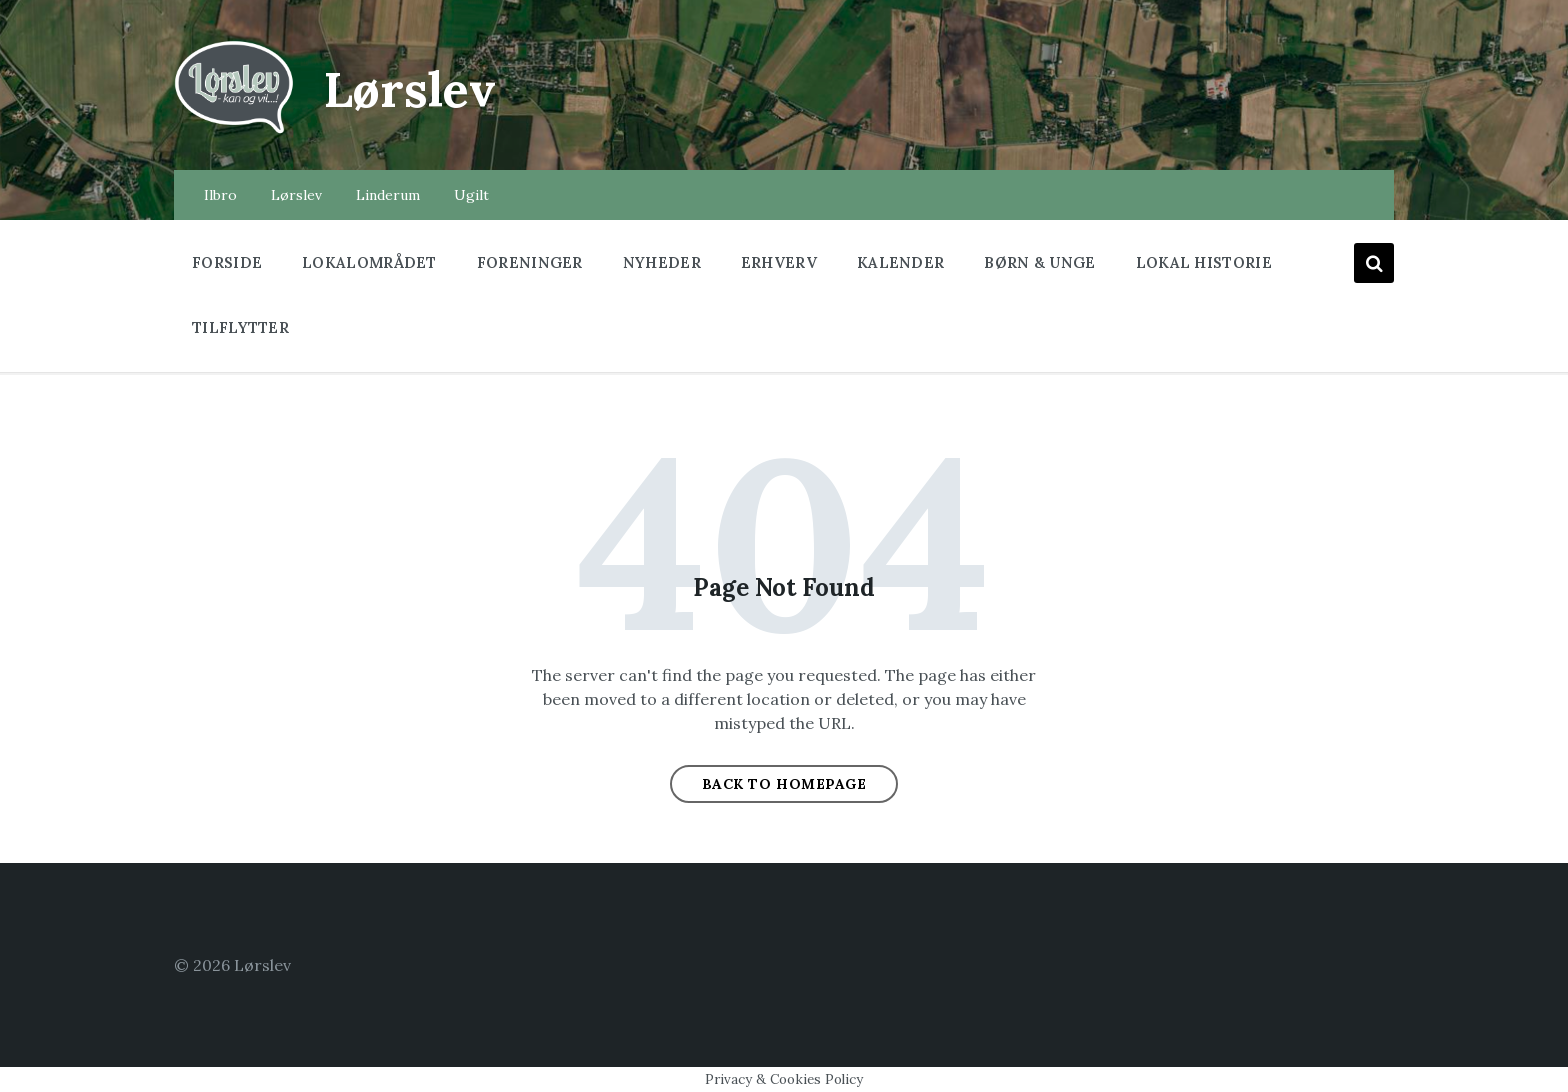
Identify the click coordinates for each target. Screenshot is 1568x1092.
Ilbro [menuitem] (220, 195)
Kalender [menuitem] (900, 262)
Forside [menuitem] (227, 262)
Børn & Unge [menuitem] (1039, 262)
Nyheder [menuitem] (662, 262)
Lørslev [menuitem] (296, 195)
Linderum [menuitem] (388, 195)
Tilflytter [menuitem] (240, 327)
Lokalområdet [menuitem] (369, 262)
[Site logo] (234, 131)
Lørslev (410, 89)
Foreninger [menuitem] (530, 262)
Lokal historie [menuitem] (1204, 262)
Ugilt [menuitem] (471, 195)
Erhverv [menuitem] (779, 262)
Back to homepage (784, 784)
